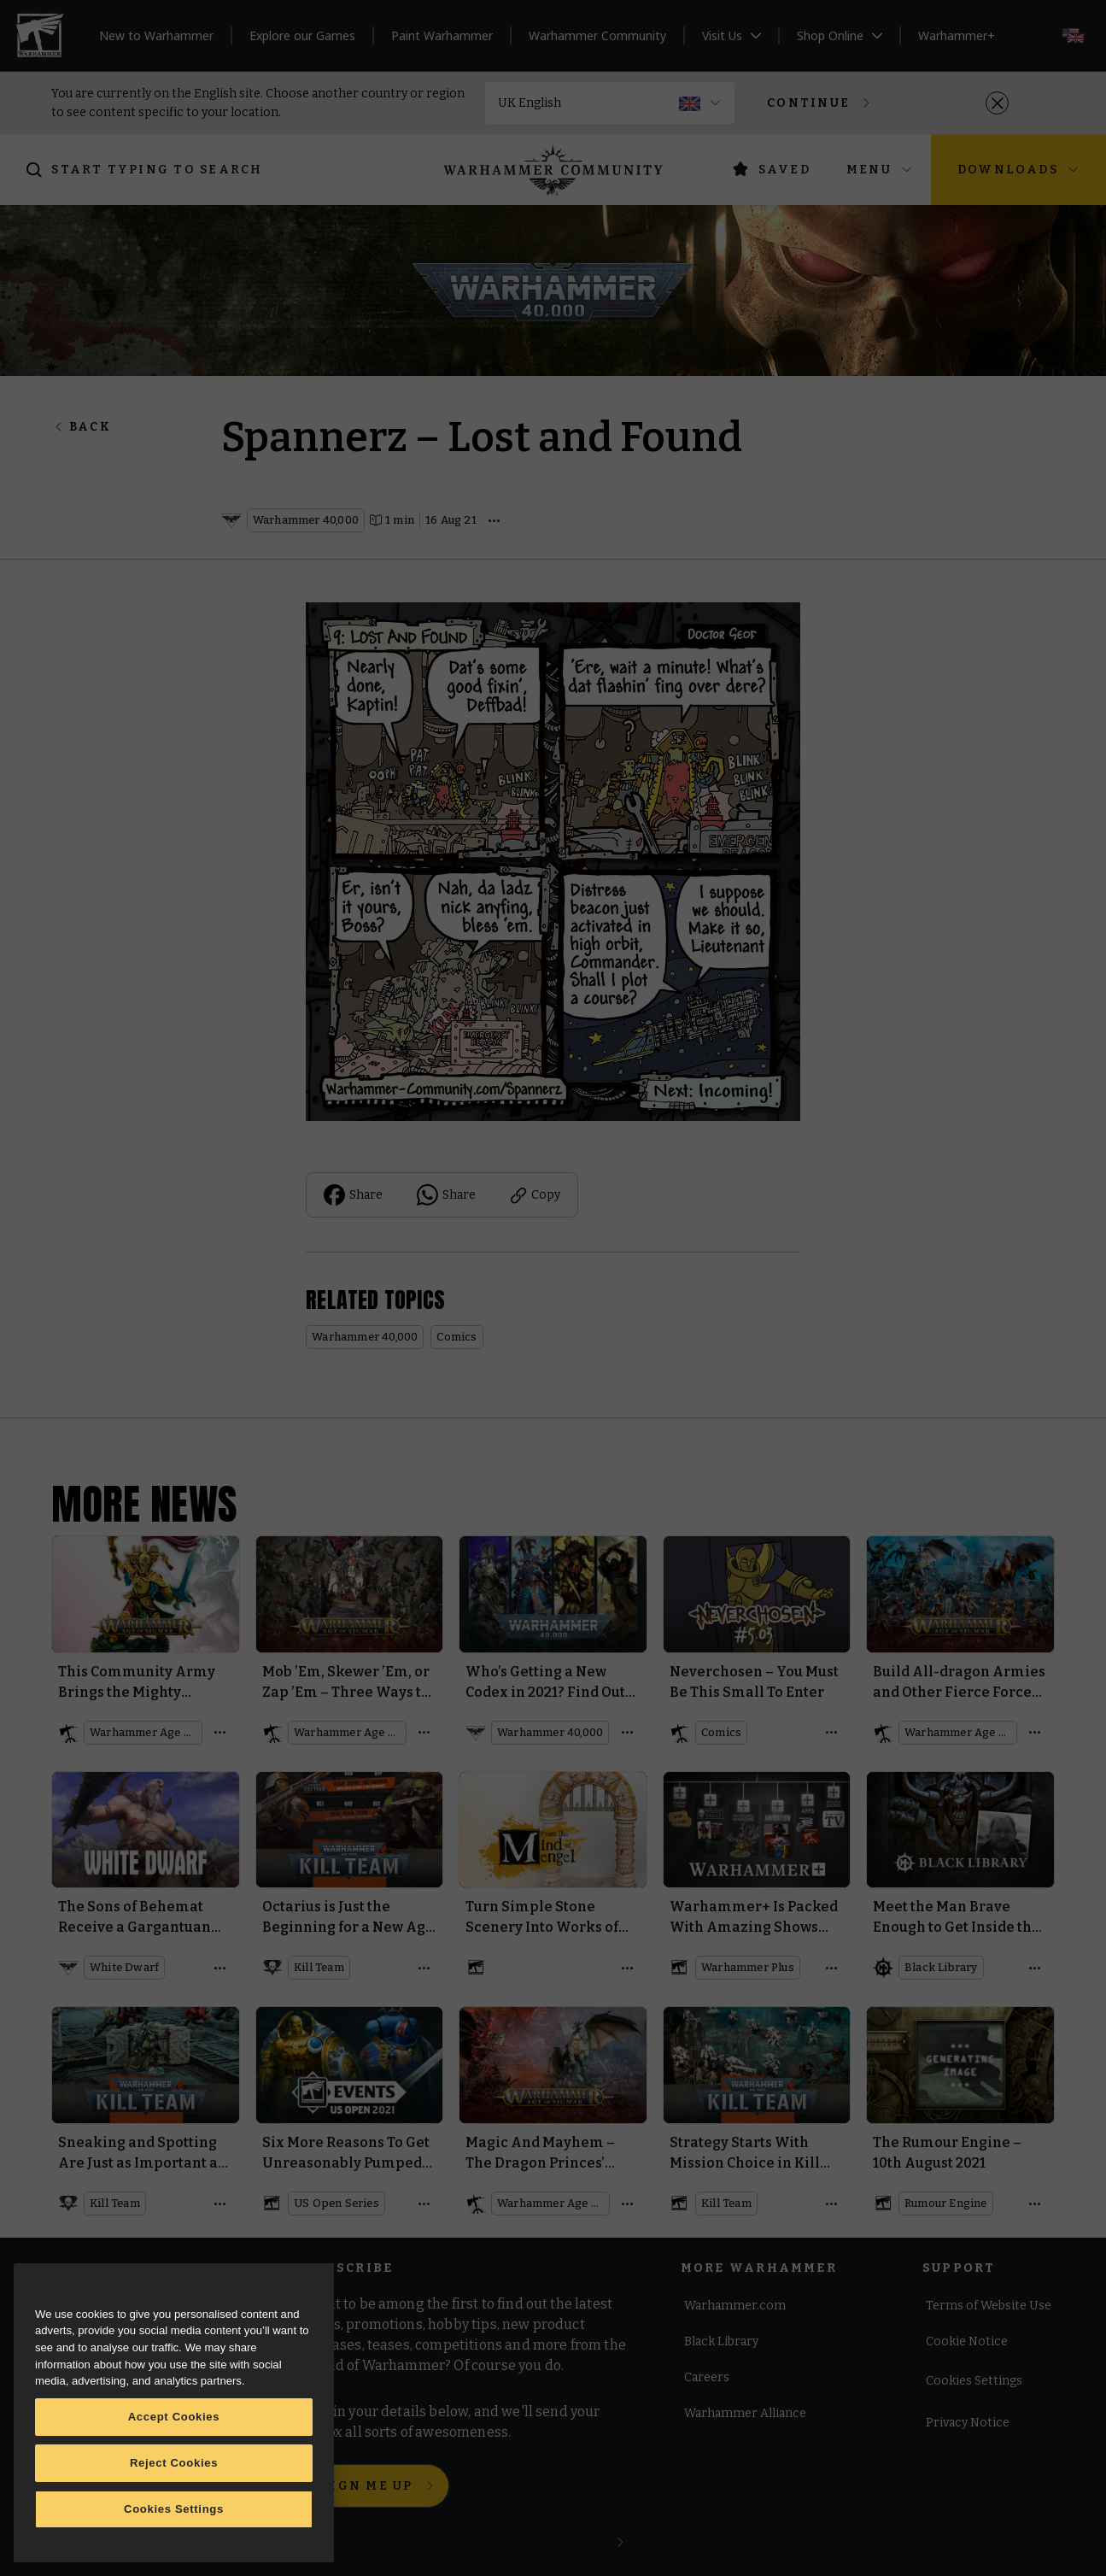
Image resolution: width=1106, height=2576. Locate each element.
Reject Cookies (174, 2462)
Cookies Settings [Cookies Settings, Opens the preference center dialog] (174, 2509)
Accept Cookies (174, 2416)
